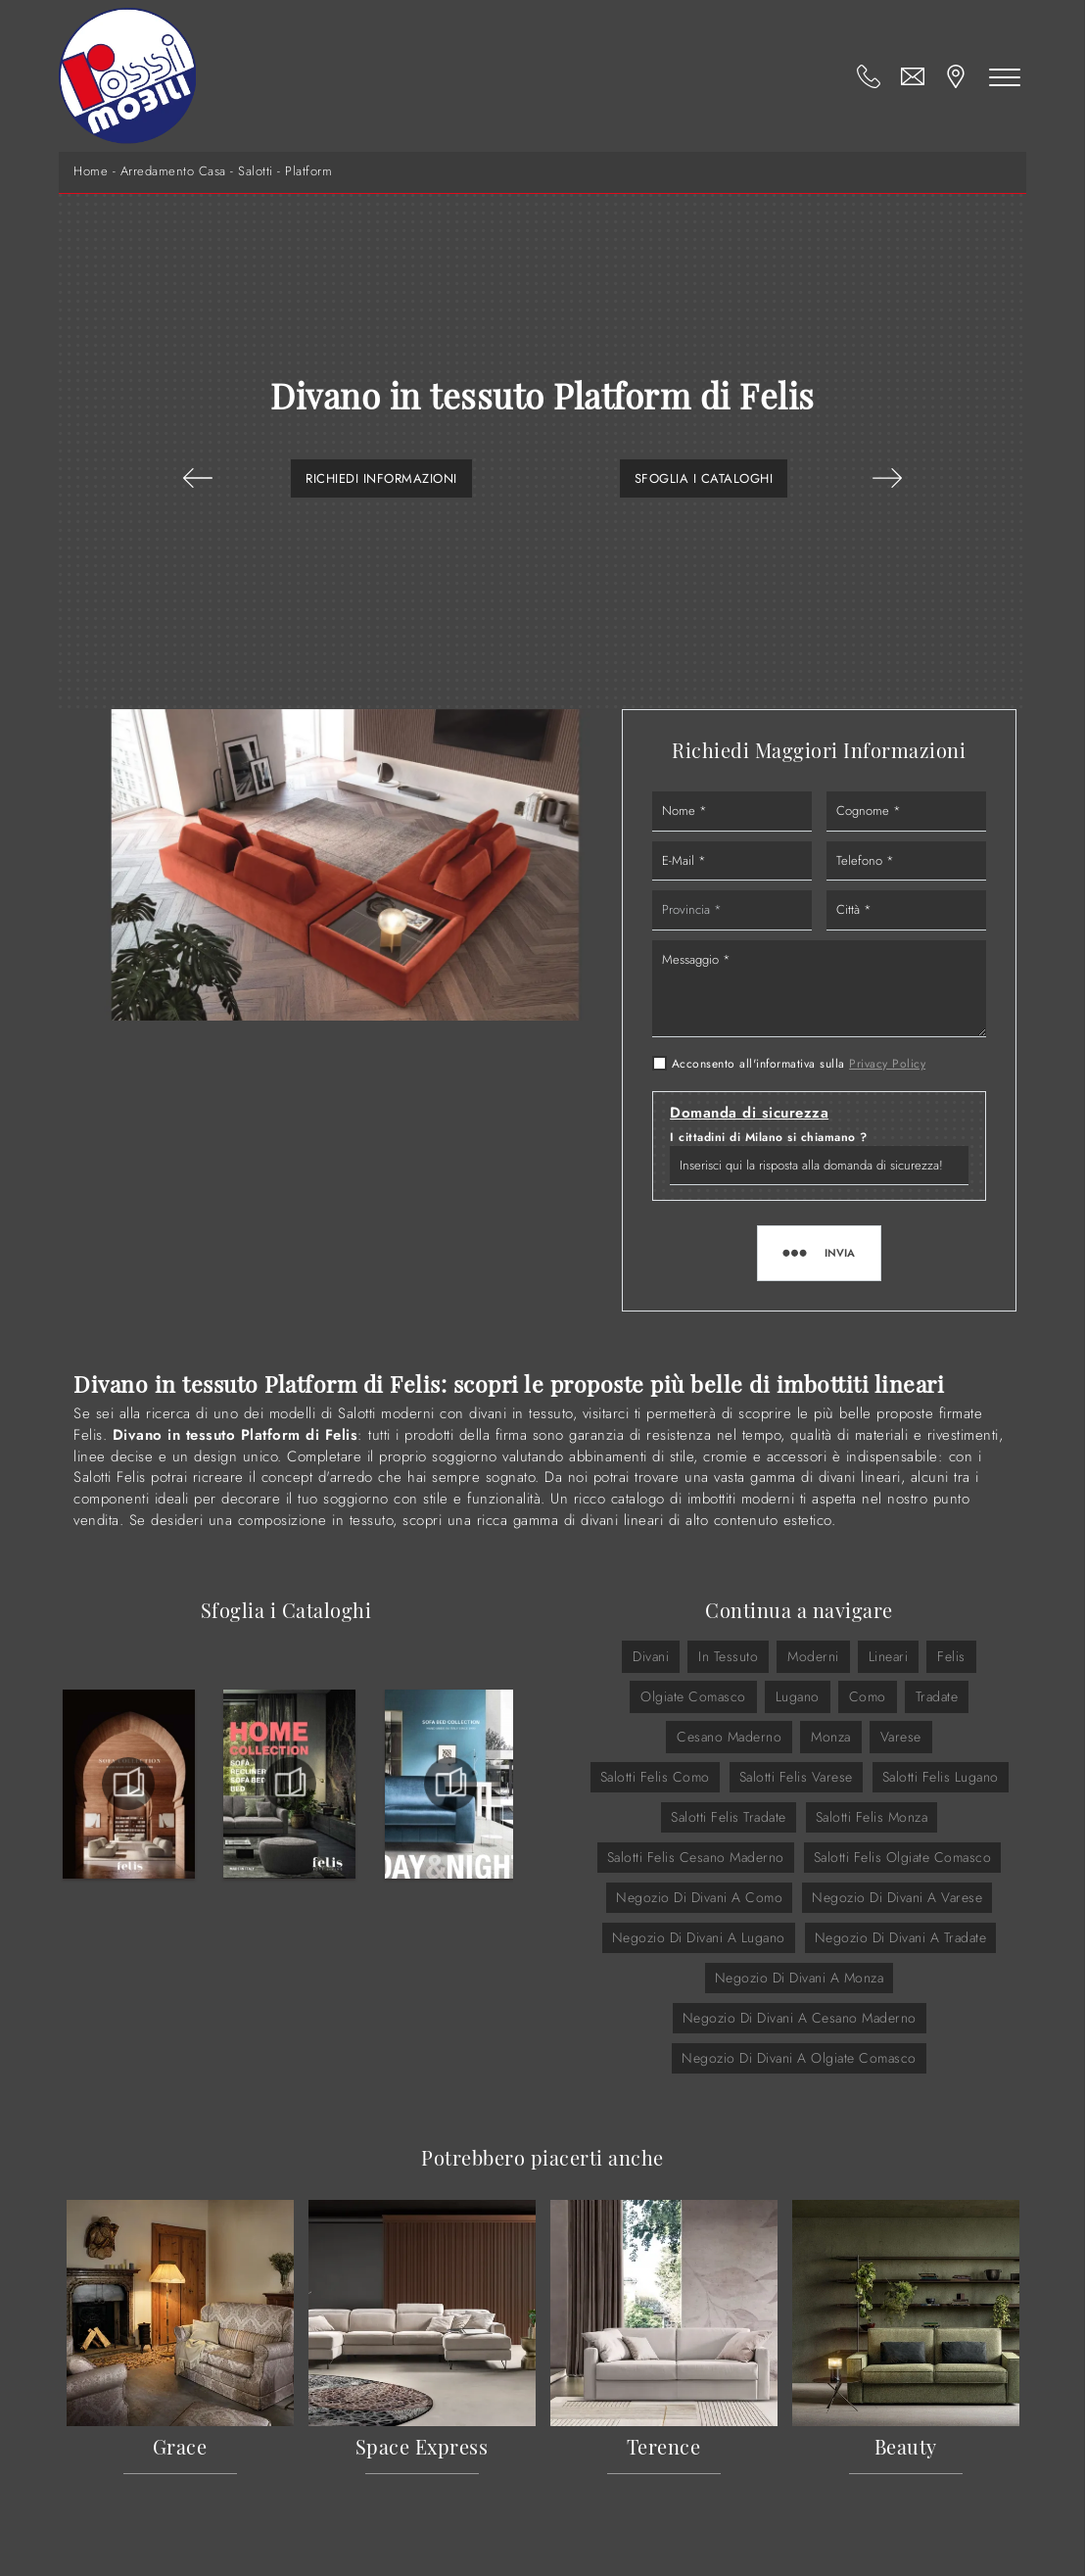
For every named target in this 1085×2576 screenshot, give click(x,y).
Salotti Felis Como (655, 1777)
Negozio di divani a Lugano (698, 1937)
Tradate (937, 1696)
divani (651, 1656)
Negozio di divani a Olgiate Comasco (799, 2058)
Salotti (255, 171)
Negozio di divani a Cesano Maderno (800, 2017)
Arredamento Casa (173, 171)
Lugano (798, 1696)
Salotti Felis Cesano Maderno (695, 1857)
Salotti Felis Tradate (728, 1817)
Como (867, 1696)
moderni (813, 1656)
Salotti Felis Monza (872, 1817)
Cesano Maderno (729, 1736)
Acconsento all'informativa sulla (799, 1064)
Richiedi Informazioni (381, 478)
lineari (889, 1656)
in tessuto (728, 1656)
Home (90, 171)
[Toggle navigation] (1004, 76)
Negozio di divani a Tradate (901, 1937)
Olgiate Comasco (693, 1696)
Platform (308, 171)
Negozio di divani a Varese (897, 1897)
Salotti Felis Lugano (940, 1777)
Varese (900, 1736)
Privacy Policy (887, 1064)
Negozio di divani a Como (699, 1897)
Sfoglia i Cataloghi (704, 478)
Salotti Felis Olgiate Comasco (903, 1857)
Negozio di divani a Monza (799, 1977)
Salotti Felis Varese (796, 1777)
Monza (831, 1736)
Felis (951, 1656)
